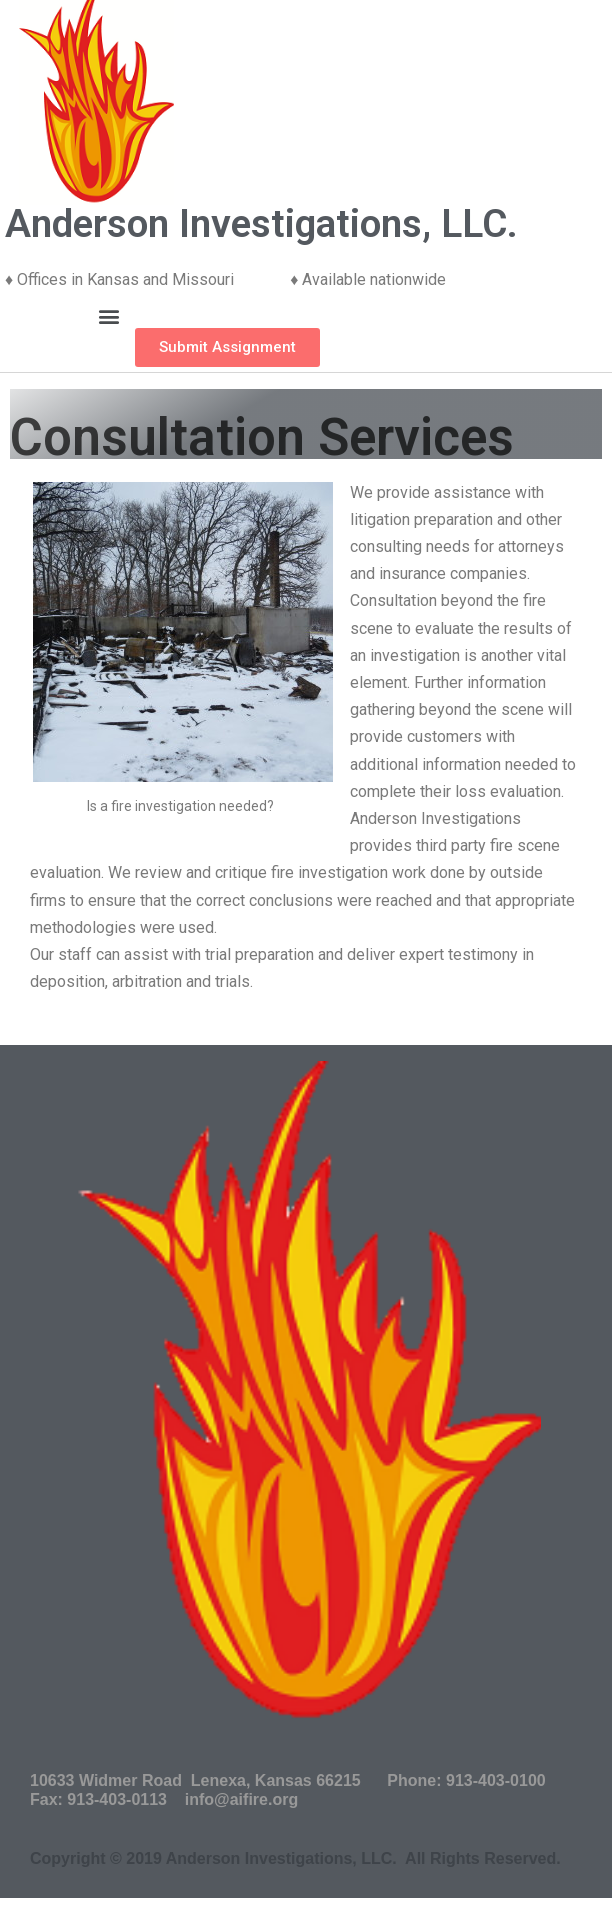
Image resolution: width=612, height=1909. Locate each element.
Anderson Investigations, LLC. (261, 224)
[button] (108, 316)
